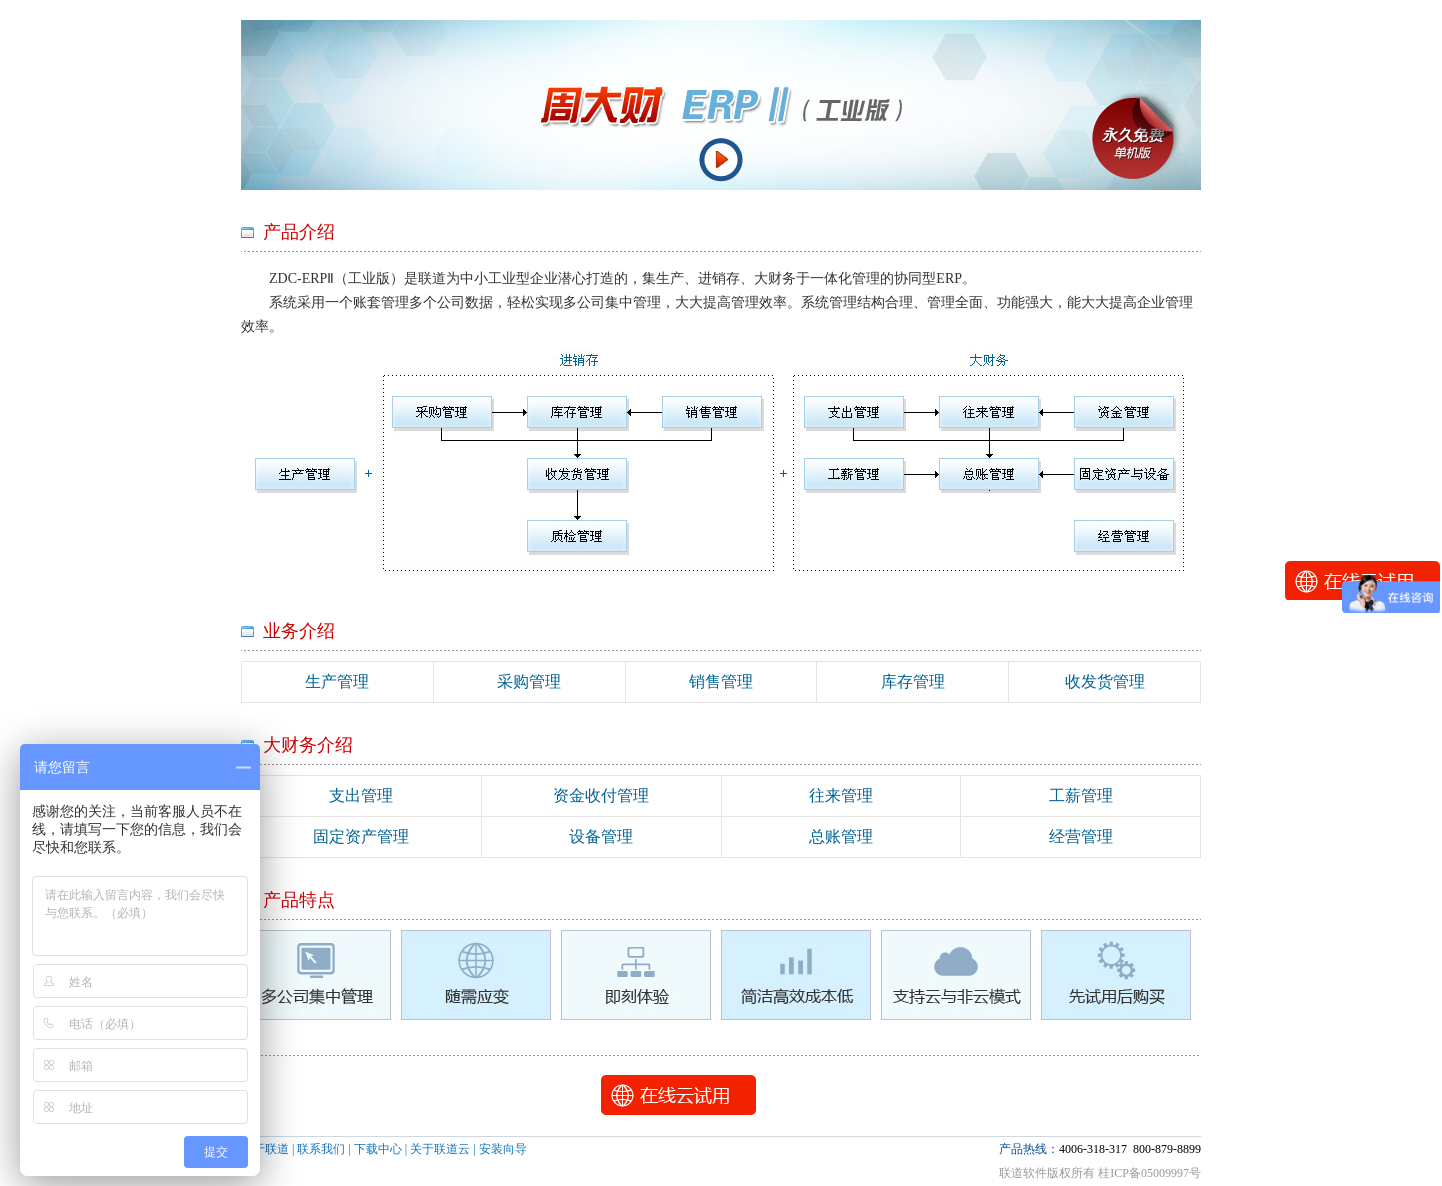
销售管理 (721, 681)
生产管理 (337, 681)
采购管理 (529, 681)
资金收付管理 (601, 795)
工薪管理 (1081, 795)
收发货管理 (1105, 681)
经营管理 (1081, 836)
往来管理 (841, 795)
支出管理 (361, 795)
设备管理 (601, 836)
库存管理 (913, 681)
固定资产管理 (361, 836)
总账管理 (841, 836)
